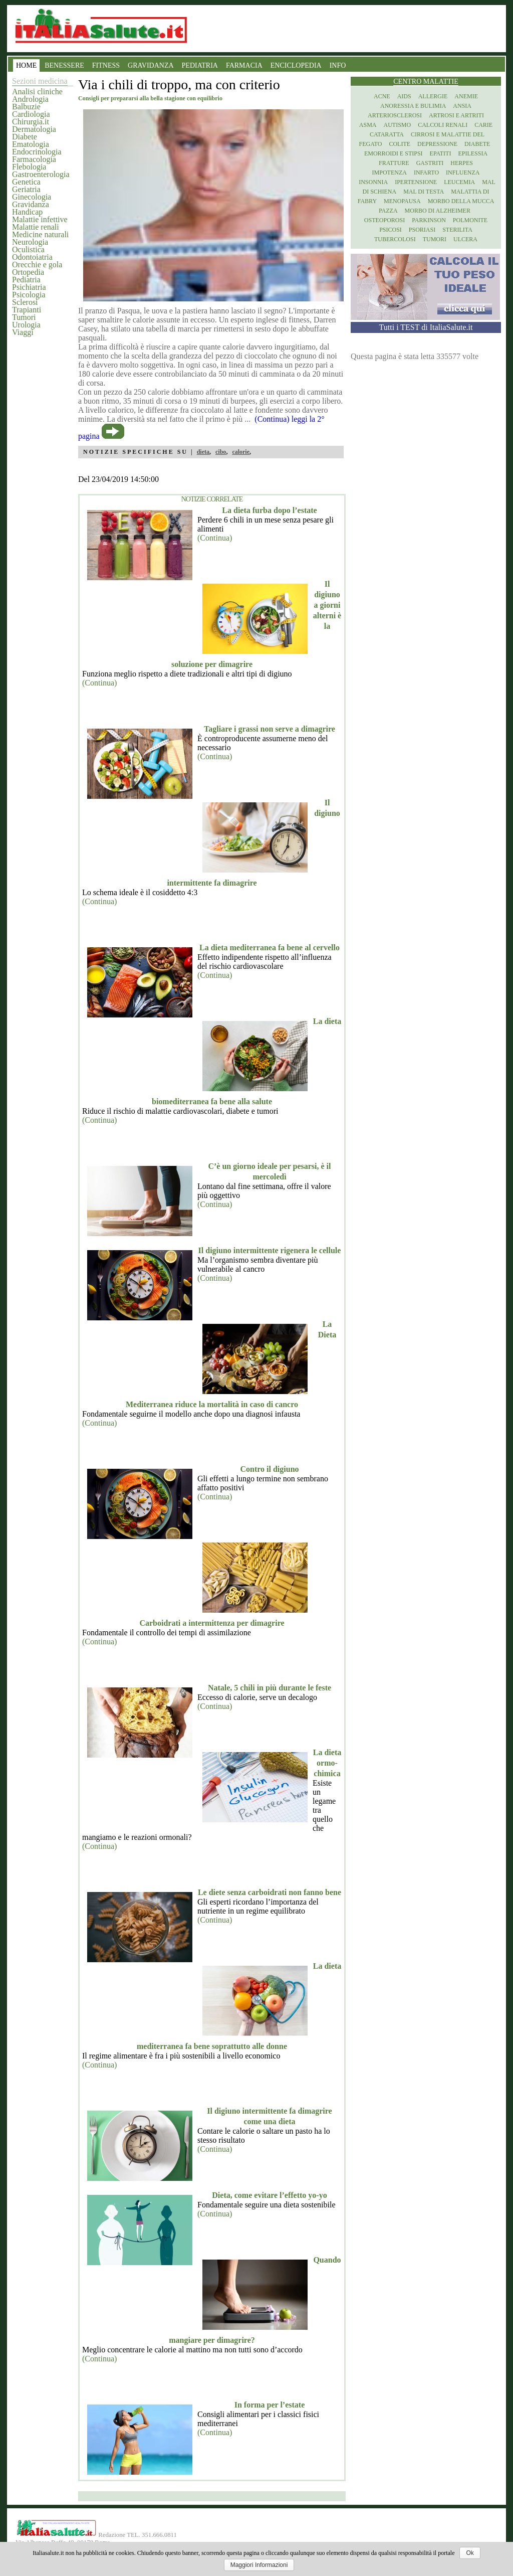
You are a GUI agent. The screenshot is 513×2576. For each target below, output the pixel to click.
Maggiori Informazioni (259, 2564)
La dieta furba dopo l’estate (269, 510)
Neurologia (30, 242)
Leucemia (459, 182)
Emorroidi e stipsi (393, 153)
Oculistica (28, 249)
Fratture (394, 162)
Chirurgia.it (30, 121)
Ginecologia (31, 197)
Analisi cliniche (37, 91)
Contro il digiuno (269, 1469)
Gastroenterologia (41, 174)
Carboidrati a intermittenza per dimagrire (211, 1623)
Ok (469, 2552)
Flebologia (29, 166)
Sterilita (457, 229)
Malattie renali (35, 227)
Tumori (24, 317)
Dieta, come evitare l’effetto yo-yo (269, 2195)
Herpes (461, 162)
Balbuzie (26, 106)
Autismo (397, 124)
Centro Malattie (425, 81)
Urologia (26, 324)
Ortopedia (28, 272)
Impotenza (389, 172)
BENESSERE (64, 65)
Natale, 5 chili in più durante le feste (269, 1687)
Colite (399, 143)
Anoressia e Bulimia (413, 105)
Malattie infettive (40, 219)
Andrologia (30, 99)
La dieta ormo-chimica (327, 1763)
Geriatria (26, 189)
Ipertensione (416, 182)
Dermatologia (34, 129)
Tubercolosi (395, 239)
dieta (203, 451)
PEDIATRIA (200, 65)
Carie (483, 124)
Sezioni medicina (40, 81)
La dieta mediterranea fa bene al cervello (269, 947)
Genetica (26, 182)
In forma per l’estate (269, 2404)
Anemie (466, 96)
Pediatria (26, 279)
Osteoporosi (384, 220)
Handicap (27, 212)
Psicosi (390, 229)
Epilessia (472, 153)
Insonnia (373, 182)
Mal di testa (423, 191)
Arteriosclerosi (395, 115)
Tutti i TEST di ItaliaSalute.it (426, 327)
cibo (220, 451)
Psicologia (29, 294)
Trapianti (26, 309)
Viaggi (23, 332)
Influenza (462, 172)
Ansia (462, 105)
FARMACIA (244, 65)
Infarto (426, 172)
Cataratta (387, 134)
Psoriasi (422, 229)
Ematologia (30, 144)
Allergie (433, 96)
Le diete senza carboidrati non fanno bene (269, 1892)
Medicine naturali (40, 234)
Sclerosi (25, 302)
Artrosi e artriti (456, 115)
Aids (404, 96)
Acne (382, 96)
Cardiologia (31, 114)
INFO (338, 65)
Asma (368, 124)
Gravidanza (30, 204)
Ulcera (465, 239)
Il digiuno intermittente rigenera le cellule (269, 1250)
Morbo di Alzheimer (437, 210)
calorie (240, 451)
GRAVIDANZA (151, 65)
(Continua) (214, 538)
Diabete (24, 136)
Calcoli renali (442, 124)
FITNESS (106, 65)
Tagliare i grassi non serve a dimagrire (269, 729)
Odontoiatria (32, 257)
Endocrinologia (37, 151)
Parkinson (429, 220)
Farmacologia (34, 159)
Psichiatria (29, 287)
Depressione (437, 143)
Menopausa (402, 201)
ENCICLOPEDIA (296, 65)
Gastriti (430, 162)
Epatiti (440, 153)
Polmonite (470, 220)
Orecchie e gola (37, 264)
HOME (26, 65)
